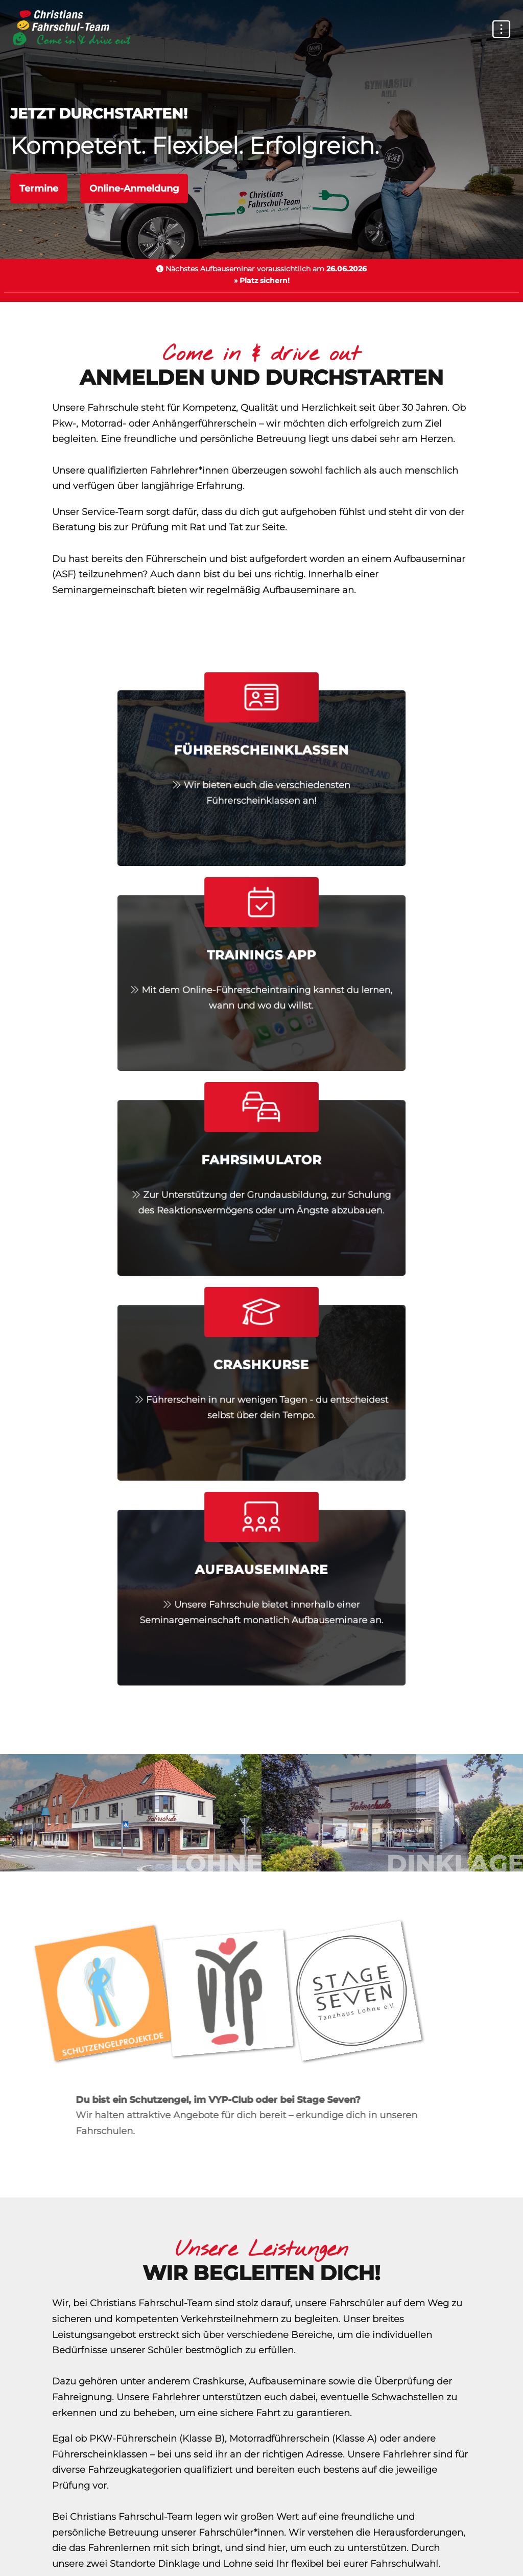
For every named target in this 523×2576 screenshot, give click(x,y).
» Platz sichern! (262, 280)
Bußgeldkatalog (396, 2519)
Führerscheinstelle (296, 2519)
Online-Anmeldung (134, 188)
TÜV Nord (112, 2519)
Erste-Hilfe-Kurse (193, 2519)
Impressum (303, 2478)
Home (100, 2462)
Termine (38, 188)
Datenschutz (122, 2478)
